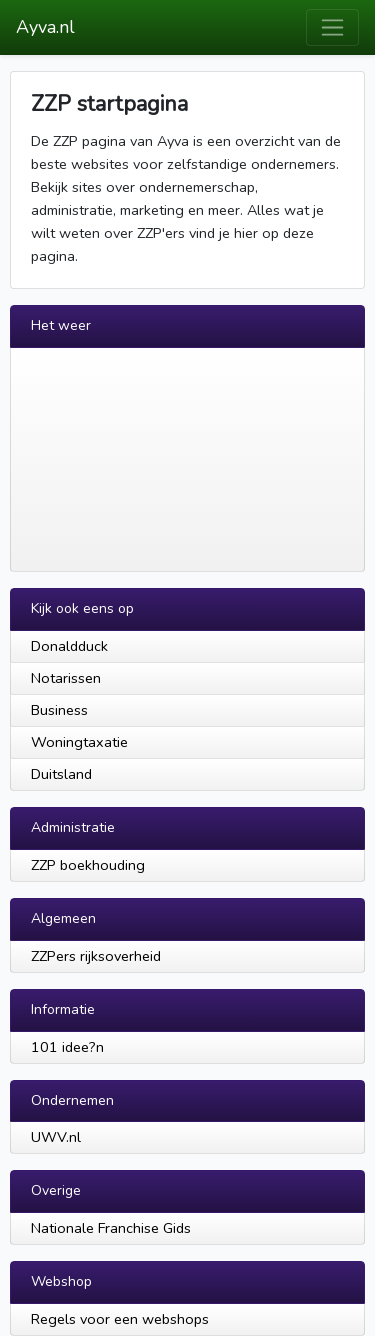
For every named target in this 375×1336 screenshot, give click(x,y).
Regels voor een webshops (120, 1319)
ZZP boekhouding (88, 865)
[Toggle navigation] (332, 27)
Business (59, 710)
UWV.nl (56, 1137)
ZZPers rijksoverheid (96, 956)
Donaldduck (69, 646)
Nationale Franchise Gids (111, 1228)
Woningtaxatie (79, 742)
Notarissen (66, 678)
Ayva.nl (45, 27)
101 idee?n (67, 1047)
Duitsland (61, 774)
